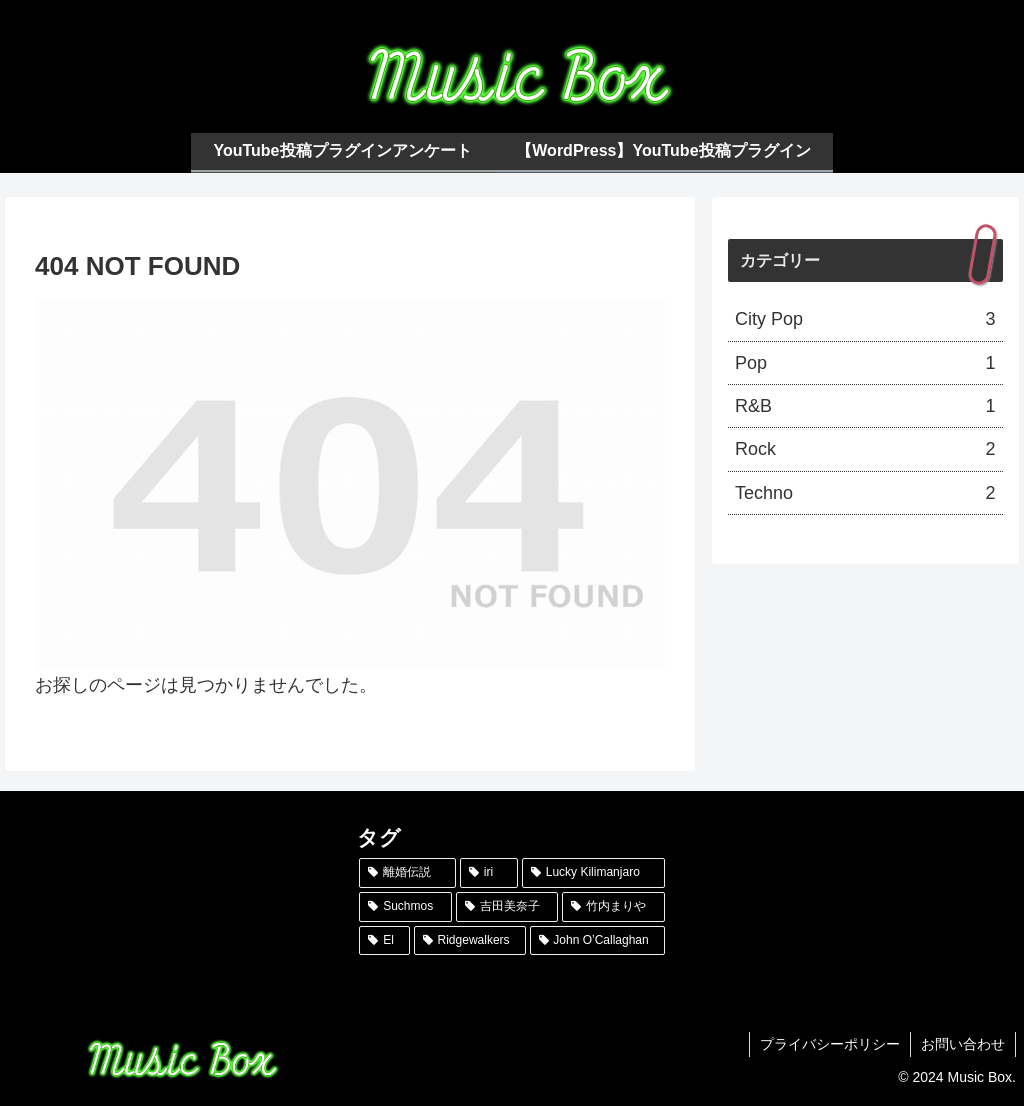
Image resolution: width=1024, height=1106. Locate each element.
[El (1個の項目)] (384, 941)
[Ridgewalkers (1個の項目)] (470, 941)
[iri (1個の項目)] (489, 873)
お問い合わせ (963, 1044)
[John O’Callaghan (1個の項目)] (597, 941)
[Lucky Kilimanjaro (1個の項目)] (593, 873)
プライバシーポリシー (830, 1044)
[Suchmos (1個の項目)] (405, 907)
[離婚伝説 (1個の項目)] (407, 873)
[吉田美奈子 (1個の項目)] (507, 907)
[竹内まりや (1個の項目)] (613, 907)
